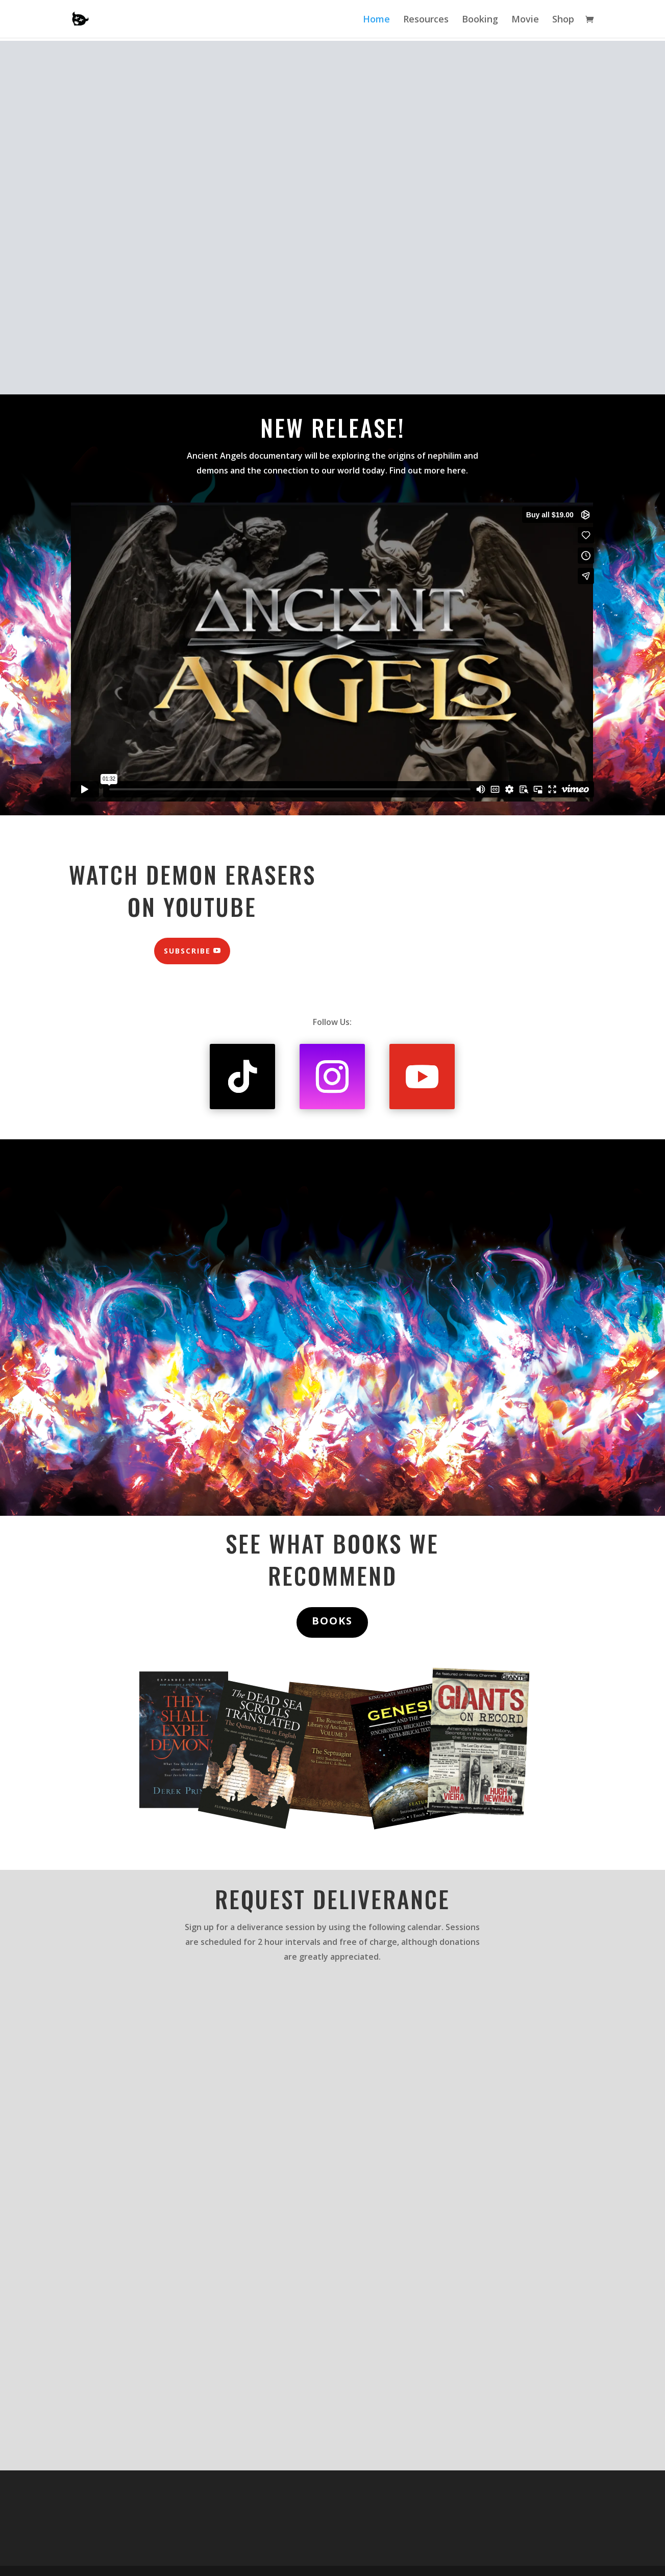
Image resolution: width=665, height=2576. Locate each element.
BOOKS (332, 1621)
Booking (480, 20)
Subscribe (187, 951)
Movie (525, 20)
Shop (563, 20)
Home (376, 20)
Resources (426, 20)
